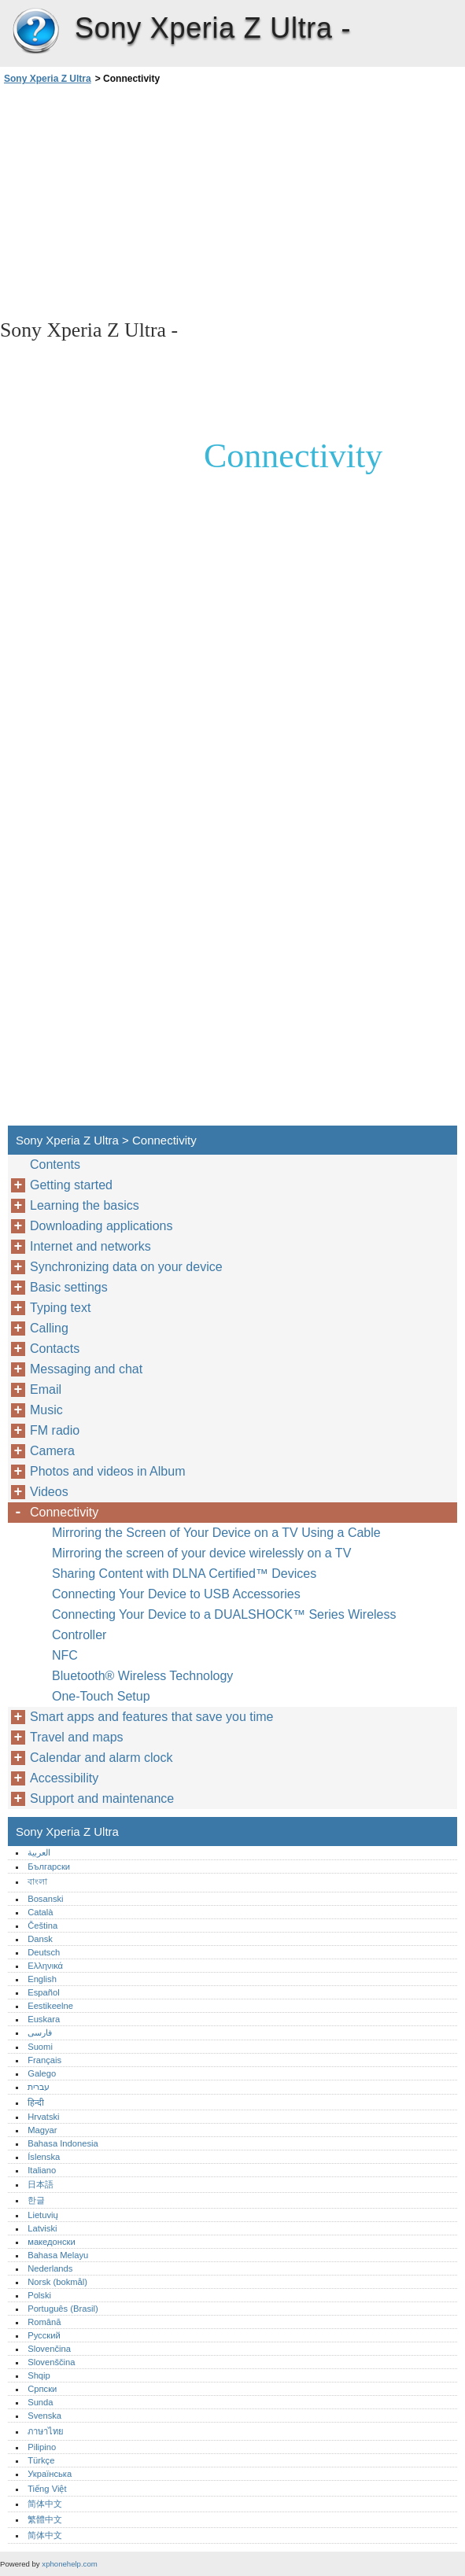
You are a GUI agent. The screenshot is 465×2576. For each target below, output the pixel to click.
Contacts (54, 1348)
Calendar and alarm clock (101, 1757)
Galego (42, 2073)
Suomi (40, 2046)
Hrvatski (43, 2116)
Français (44, 2060)
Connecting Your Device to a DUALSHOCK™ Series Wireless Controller (224, 1625)
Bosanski (45, 1898)
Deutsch (44, 1952)
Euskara (44, 2019)
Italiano (42, 2170)
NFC (65, 1655)
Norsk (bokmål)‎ (57, 2282)
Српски (42, 2389)
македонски (52, 2241)
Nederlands (50, 2268)
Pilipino (42, 2447)
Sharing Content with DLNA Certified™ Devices (184, 1573)
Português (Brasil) (63, 2308)
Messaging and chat (86, 1369)
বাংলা (37, 1881)
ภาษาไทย (46, 2431)
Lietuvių (43, 2215)
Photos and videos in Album (107, 1471)
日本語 (41, 2184)
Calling (49, 1328)
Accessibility (64, 1778)
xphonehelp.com (69, 2563)
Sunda (40, 2402)
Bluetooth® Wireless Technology (142, 1675)
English (42, 1979)
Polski (39, 2295)
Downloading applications (101, 1226)
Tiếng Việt (47, 2488)
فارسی (40, 2032)
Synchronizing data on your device (126, 1266)
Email (45, 1389)
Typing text (60, 1307)
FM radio (54, 1430)
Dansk (40, 1939)
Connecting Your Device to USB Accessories (176, 1594)
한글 (36, 2200)
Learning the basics (84, 1205)
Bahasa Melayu (58, 2255)
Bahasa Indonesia (63, 2143)
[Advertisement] (140, 200)
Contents (55, 1164)
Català (40, 1912)
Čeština (42, 1925)
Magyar (42, 2130)
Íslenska (44, 2156)
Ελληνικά (45, 1965)
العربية (39, 1852)
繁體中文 (45, 2519)
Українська (50, 2473)
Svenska (44, 2415)
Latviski (42, 2228)
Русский (44, 2335)
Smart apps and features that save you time (152, 1716)
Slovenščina (51, 2362)
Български (49, 1866)
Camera (52, 1451)
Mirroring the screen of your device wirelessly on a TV (201, 1553)
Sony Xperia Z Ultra (35, 31)
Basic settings (69, 1287)
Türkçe (41, 2460)
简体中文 (45, 2503)
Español (43, 1992)
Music (46, 1410)
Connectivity (64, 1512)
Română (44, 2322)
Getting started (71, 1185)
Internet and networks (90, 1246)
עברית (39, 2086)
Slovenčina (49, 2348)
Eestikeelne (50, 2005)
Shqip (39, 2375)
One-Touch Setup (101, 1696)
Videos (49, 1491)
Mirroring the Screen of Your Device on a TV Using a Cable (216, 1532)
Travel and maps (77, 1737)
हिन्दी (36, 2102)
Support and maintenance (102, 1798)
